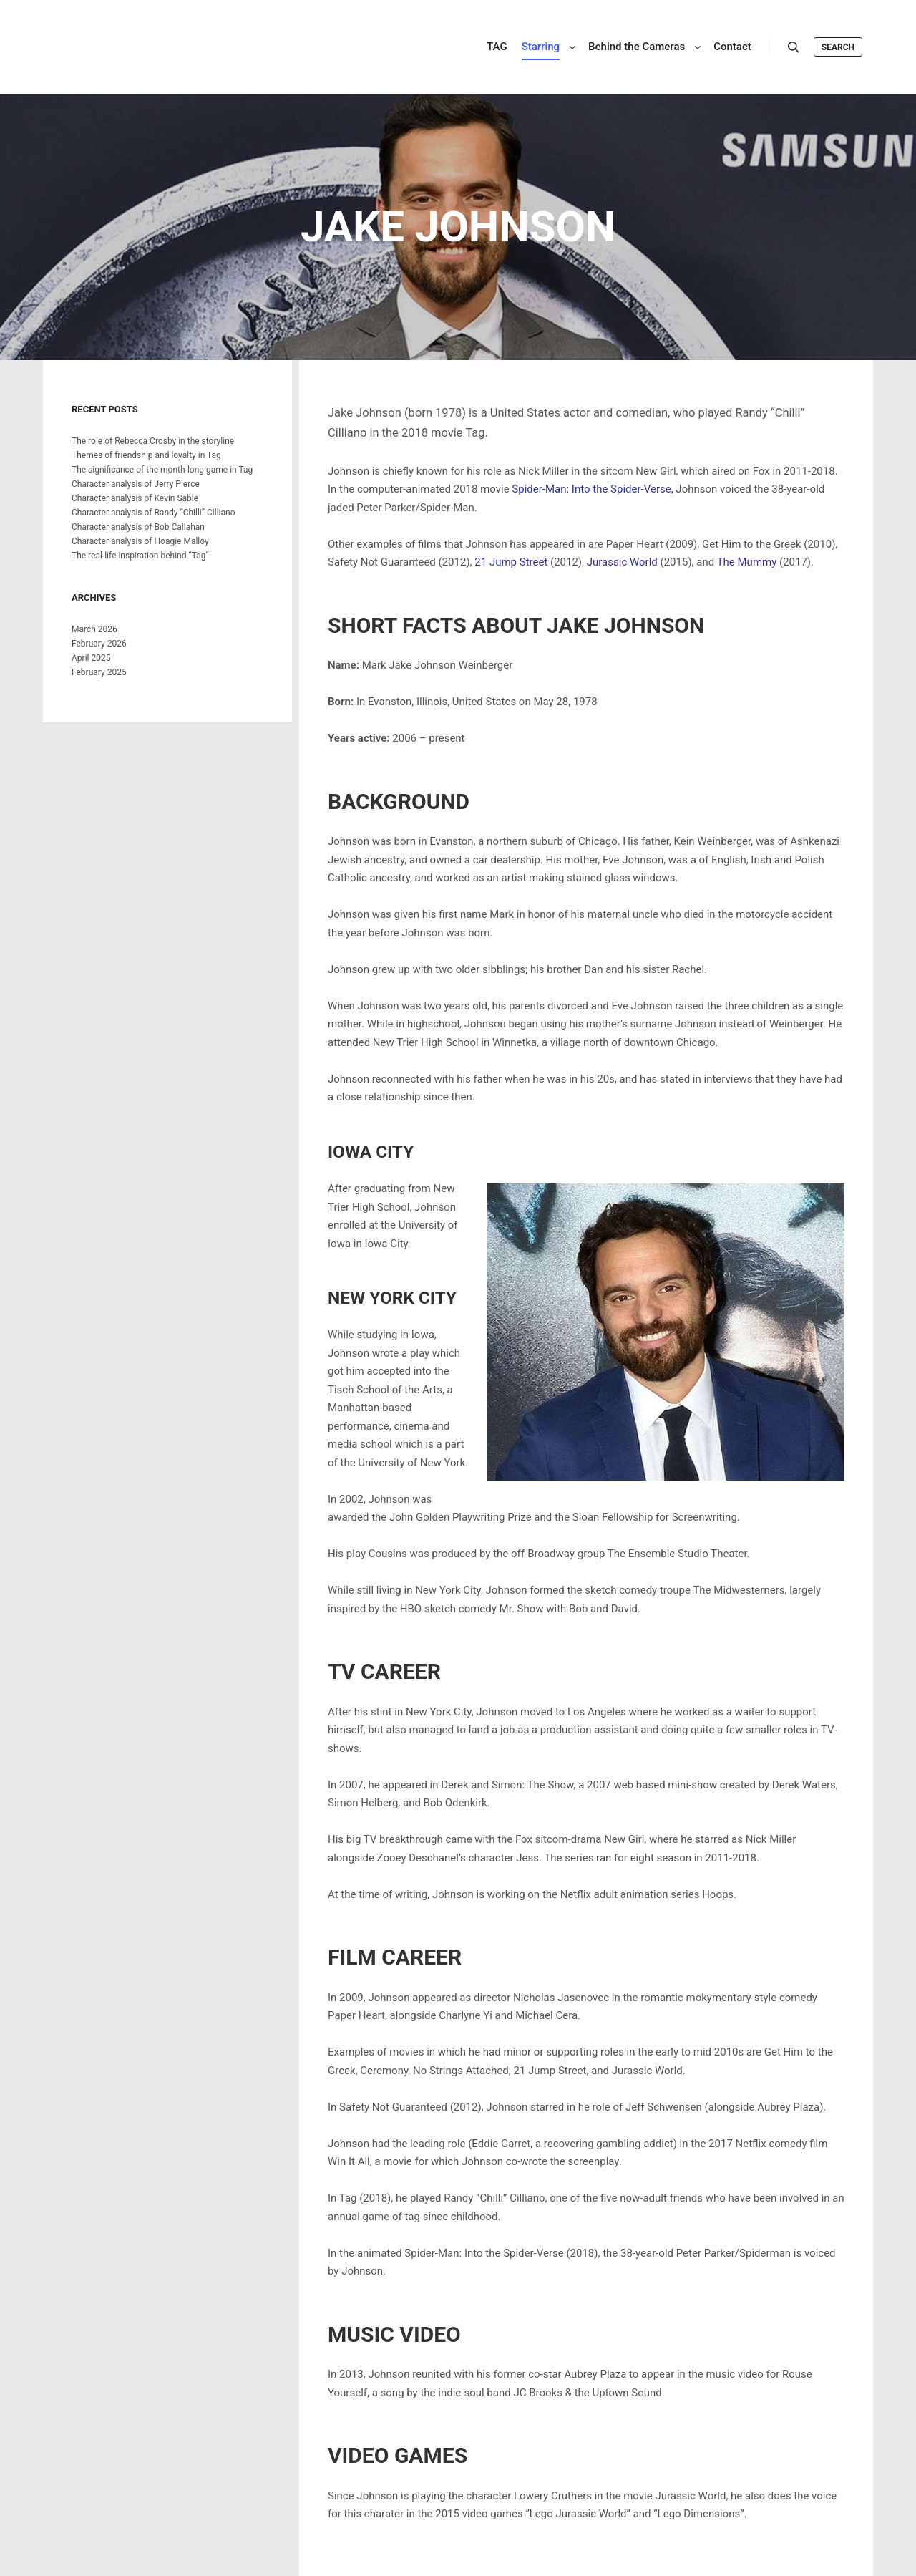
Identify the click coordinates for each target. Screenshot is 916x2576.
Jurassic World (622, 562)
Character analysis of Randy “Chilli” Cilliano (153, 513)
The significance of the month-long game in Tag (162, 470)
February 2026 (99, 644)
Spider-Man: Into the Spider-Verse (591, 489)
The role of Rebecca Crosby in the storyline (153, 441)
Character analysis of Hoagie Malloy (140, 541)
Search (838, 47)
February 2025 (99, 672)
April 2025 (91, 658)
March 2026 (94, 629)
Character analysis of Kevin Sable (135, 498)
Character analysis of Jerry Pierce (136, 484)
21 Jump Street (510, 562)
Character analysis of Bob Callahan (138, 527)
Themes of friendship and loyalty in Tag (146, 455)
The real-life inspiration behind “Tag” (140, 556)
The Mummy (747, 562)
